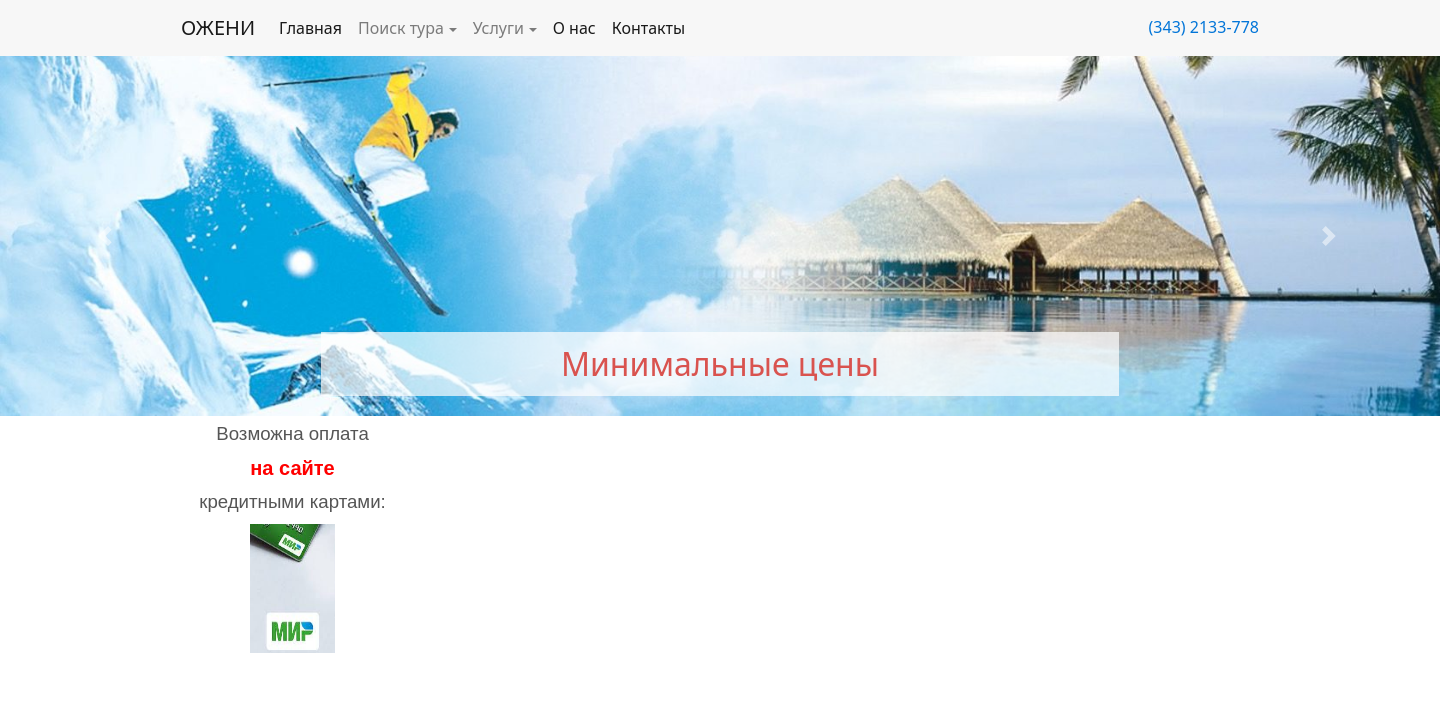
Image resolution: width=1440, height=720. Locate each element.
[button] (108, 236)
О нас (574, 28)
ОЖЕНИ (218, 27)
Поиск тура (401, 28)
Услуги (498, 28)
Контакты (648, 28)
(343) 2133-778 (1204, 27)
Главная (310, 28)
